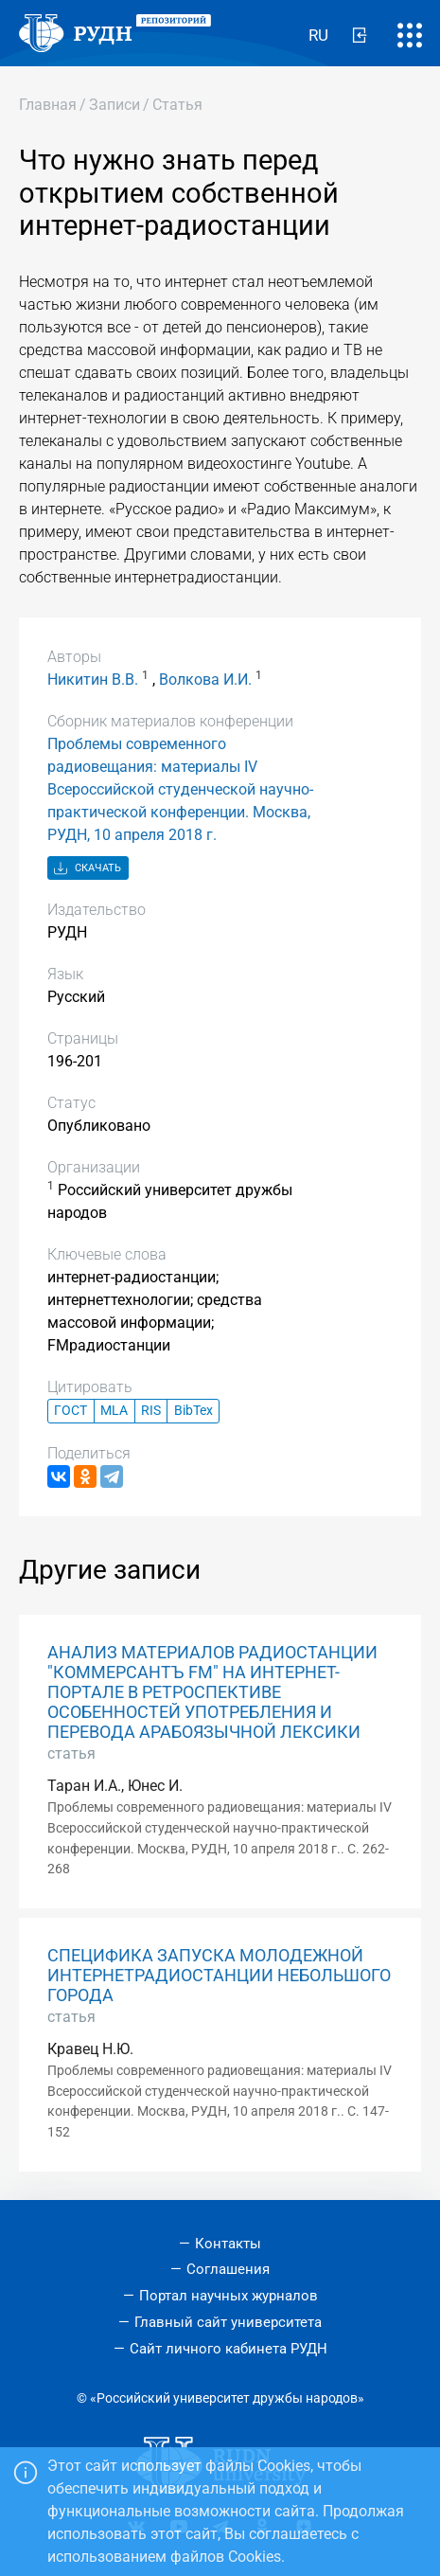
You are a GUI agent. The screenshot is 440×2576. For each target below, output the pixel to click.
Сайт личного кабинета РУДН (228, 2348)
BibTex (193, 1411)
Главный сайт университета (228, 2322)
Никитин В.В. (92, 680)
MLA (114, 1411)
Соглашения (228, 2269)
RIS (151, 1411)
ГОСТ (70, 1411)
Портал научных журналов (228, 2295)
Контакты (228, 2243)
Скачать (87, 869)
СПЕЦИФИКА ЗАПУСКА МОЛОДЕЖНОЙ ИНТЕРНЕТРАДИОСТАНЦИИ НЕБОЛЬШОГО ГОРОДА (219, 1975)
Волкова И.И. (205, 680)
